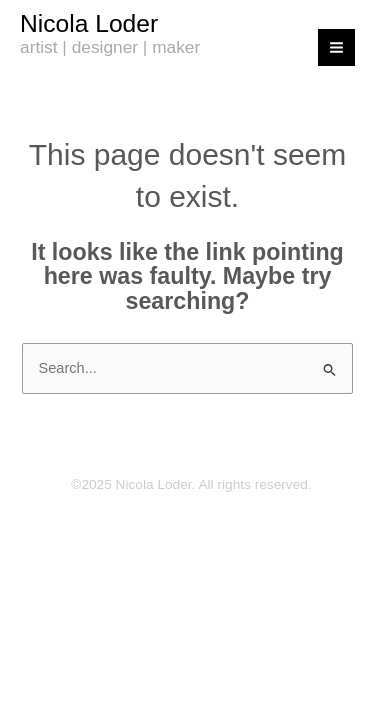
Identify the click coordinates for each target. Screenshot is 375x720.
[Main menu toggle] (336, 47)
